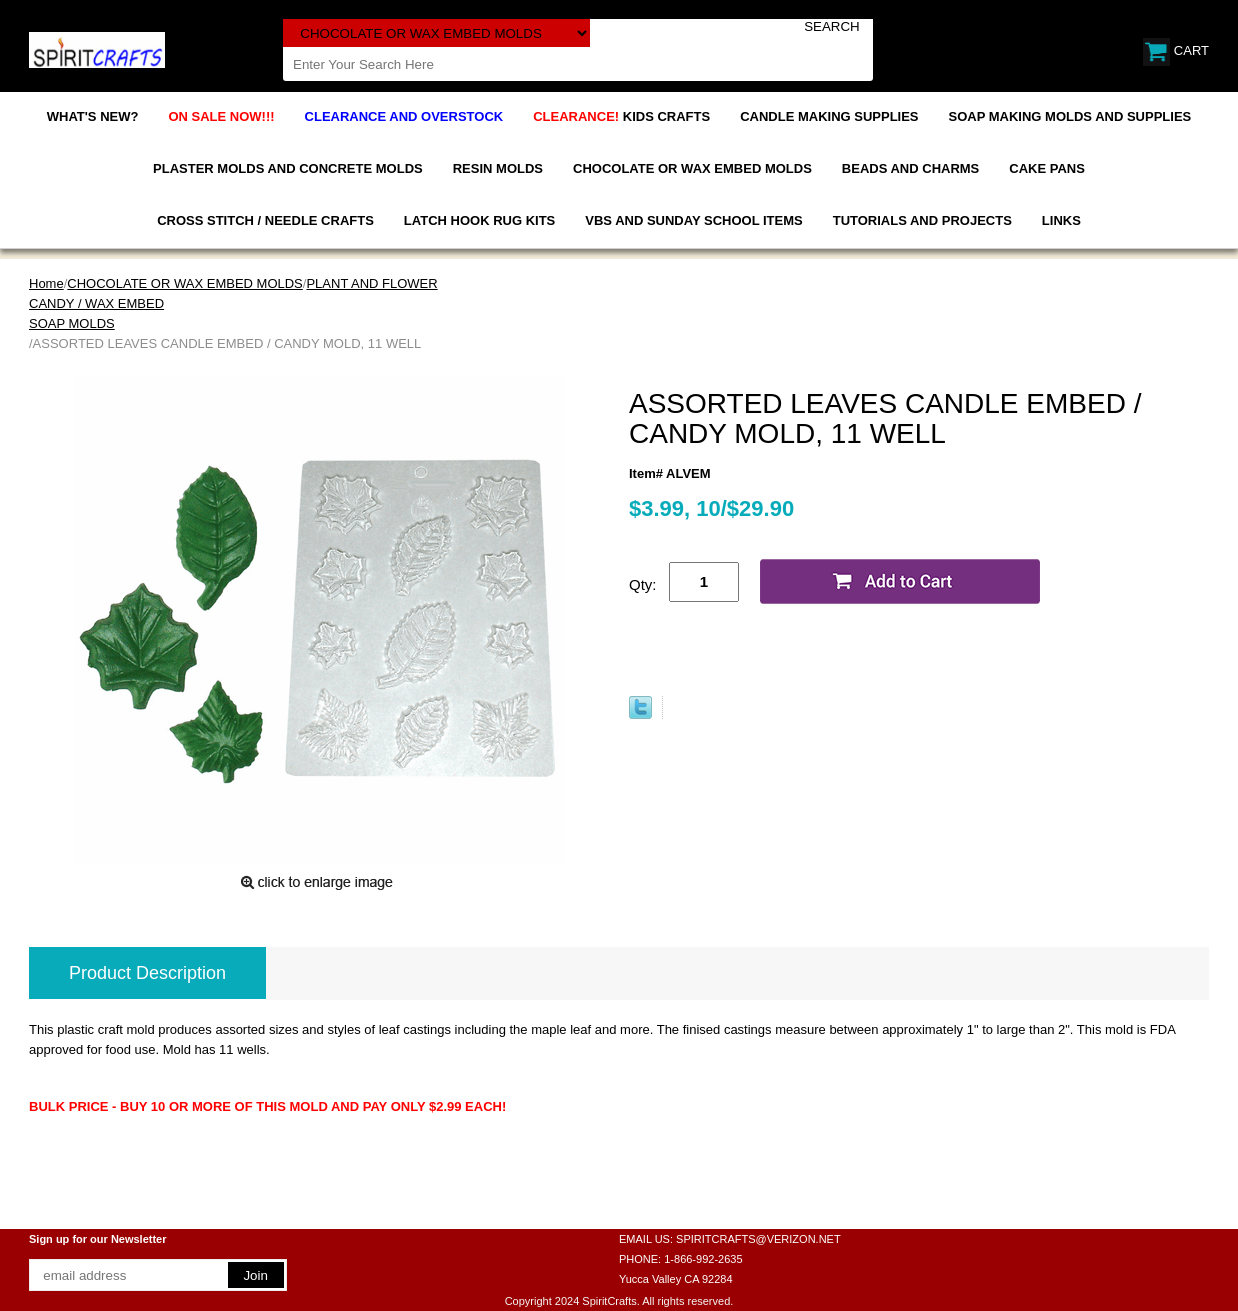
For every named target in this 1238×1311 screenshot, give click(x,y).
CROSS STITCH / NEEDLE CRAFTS (265, 220)
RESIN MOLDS (498, 168)
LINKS (1061, 220)
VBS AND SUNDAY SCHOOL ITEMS (693, 220)
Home (46, 283)
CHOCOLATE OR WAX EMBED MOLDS (692, 168)
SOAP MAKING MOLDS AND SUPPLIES (1070, 116)
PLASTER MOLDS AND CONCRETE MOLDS (288, 168)
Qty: (643, 584)
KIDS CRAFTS (621, 116)
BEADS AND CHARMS (910, 168)
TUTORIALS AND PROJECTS (922, 220)
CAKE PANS (1047, 168)
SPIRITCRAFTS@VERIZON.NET (758, 1239)
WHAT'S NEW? (93, 116)
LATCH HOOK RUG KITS (479, 220)
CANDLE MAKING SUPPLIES (829, 116)
